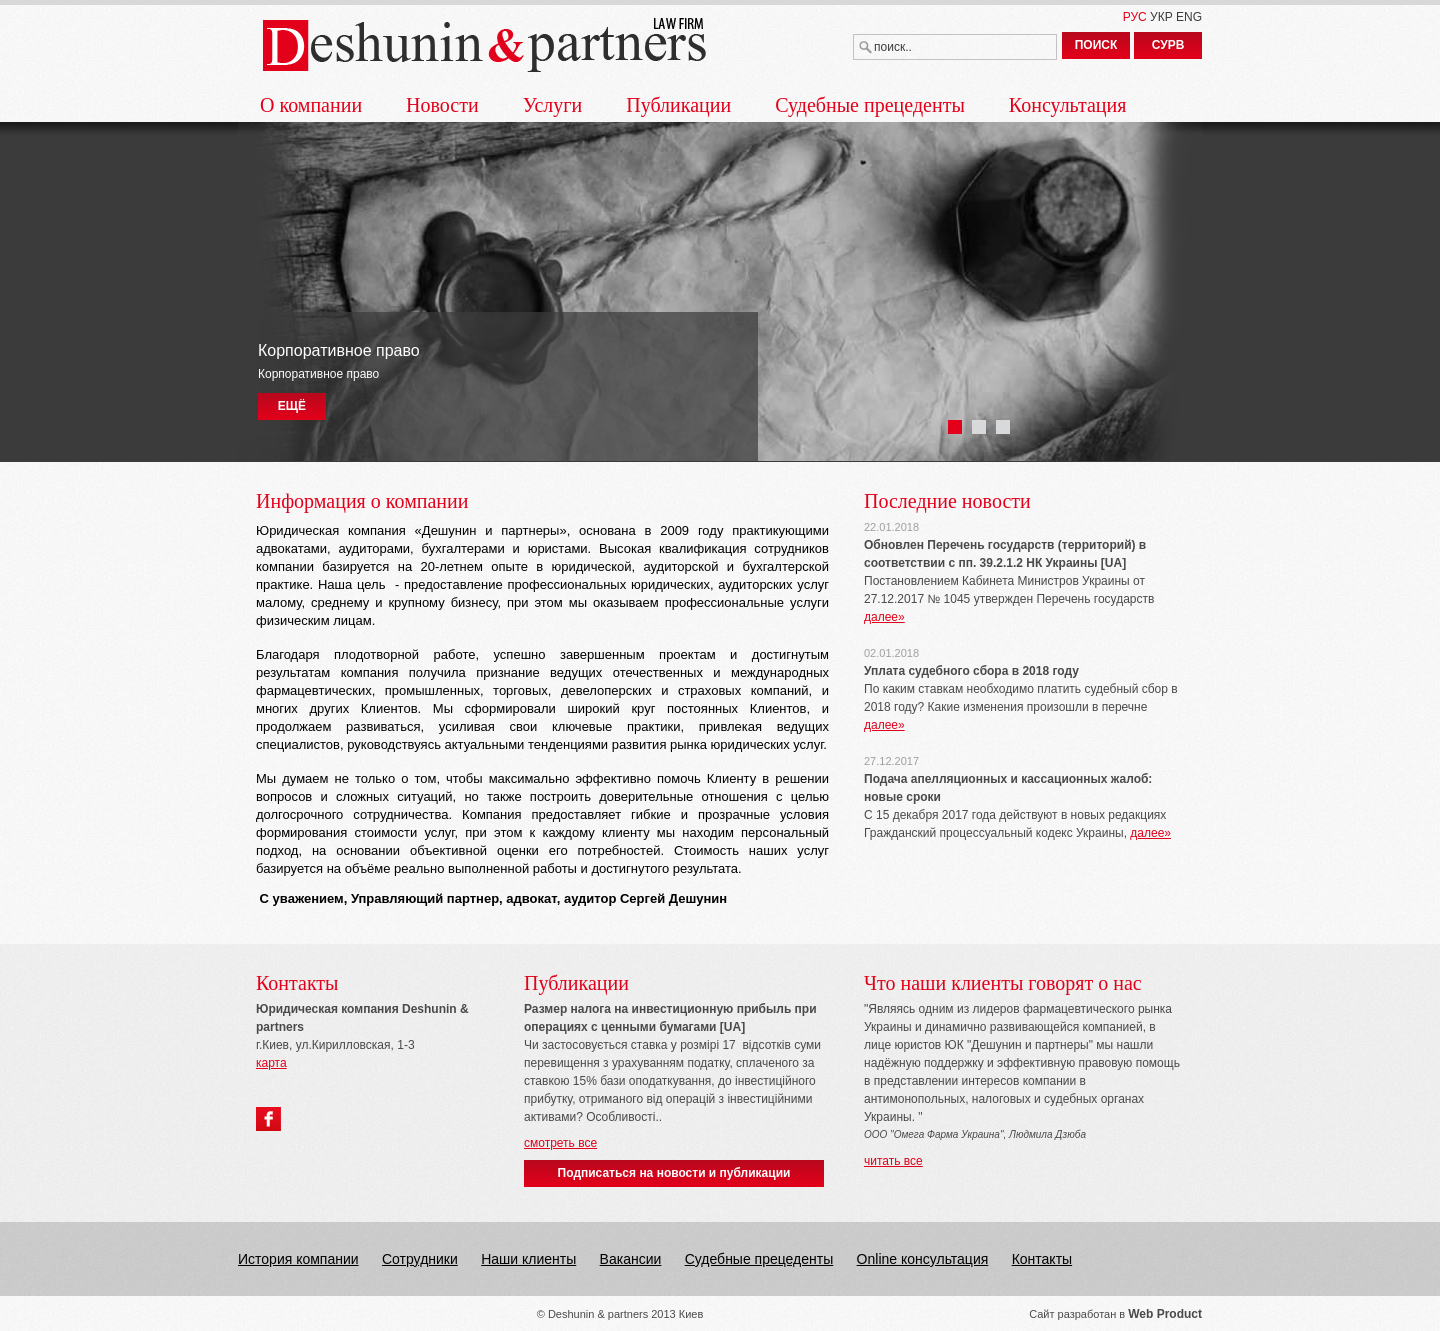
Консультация (1068, 105)
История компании (298, 1259)
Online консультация (923, 1259)
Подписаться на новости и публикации (674, 1173)
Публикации (678, 105)
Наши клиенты (528, 1259)
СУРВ (1168, 45)
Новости (442, 105)
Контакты (1042, 1259)
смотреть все (560, 1143)
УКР (1161, 17)
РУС (1135, 17)
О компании (311, 105)
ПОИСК (1096, 45)
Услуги (553, 105)
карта (271, 1063)
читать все (893, 1161)
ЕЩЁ (292, 406)
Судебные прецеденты (870, 105)
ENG (1189, 17)
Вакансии (631, 1259)
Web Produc (1163, 1314)
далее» (884, 617)
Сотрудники (420, 1259)
